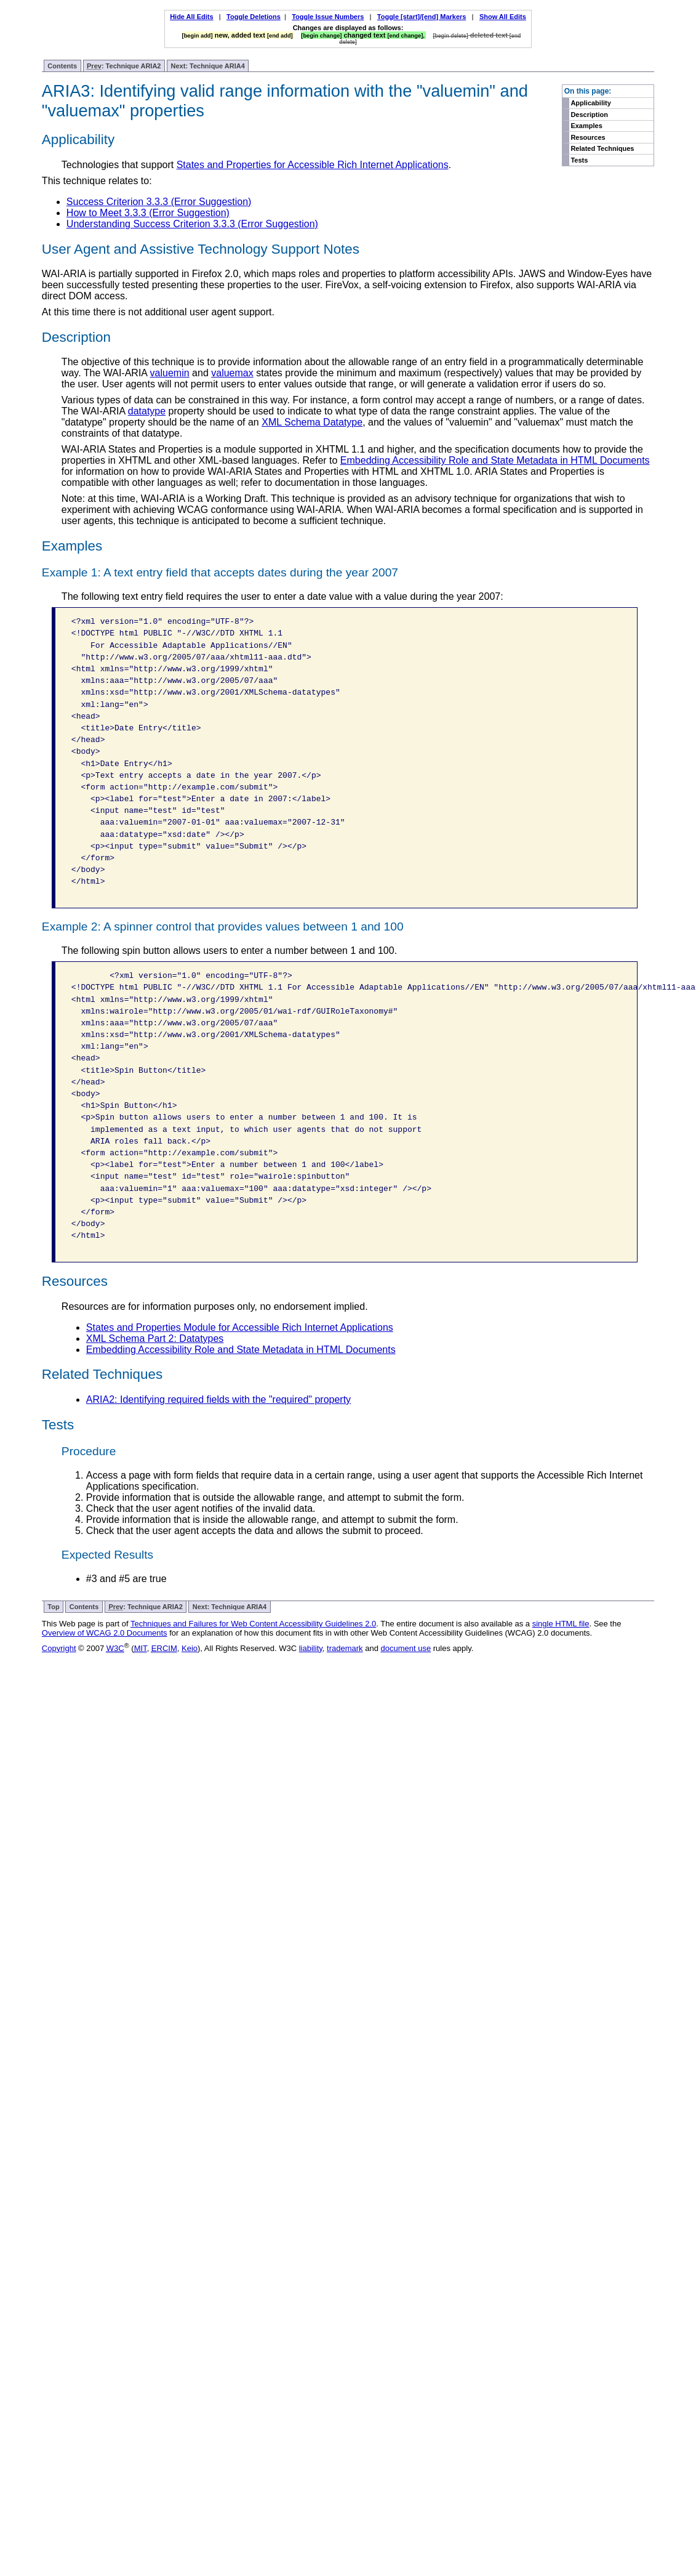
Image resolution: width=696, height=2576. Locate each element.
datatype (147, 411)
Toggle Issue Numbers (328, 16)
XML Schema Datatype (312, 422)
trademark (345, 1648)
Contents (62, 66)
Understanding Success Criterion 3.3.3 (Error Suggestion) (192, 224)
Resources (587, 137)
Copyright (59, 1648)
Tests (579, 160)
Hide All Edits (192, 16)
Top (53, 1606)
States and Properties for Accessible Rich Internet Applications (313, 164)
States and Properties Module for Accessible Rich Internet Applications (239, 1327)
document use (405, 1648)
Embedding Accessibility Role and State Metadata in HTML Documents (495, 460)
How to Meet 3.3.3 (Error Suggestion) (148, 213)
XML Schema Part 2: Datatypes (155, 1338)
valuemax (232, 373)
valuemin (170, 373)
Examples (586, 125)
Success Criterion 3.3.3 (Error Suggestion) (159, 201)
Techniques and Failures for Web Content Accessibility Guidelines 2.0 (253, 1623)
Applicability (590, 103)
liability (310, 1648)
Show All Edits (502, 16)
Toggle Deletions (253, 16)
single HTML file (561, 1623)
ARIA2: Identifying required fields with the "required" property (218, 1399)
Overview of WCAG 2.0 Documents (104, 1632)
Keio (190, 1648)
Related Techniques (602, 148)
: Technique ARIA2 (124, 66)
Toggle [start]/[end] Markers (421, 16)
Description (589, 114)
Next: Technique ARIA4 (207, 66)
